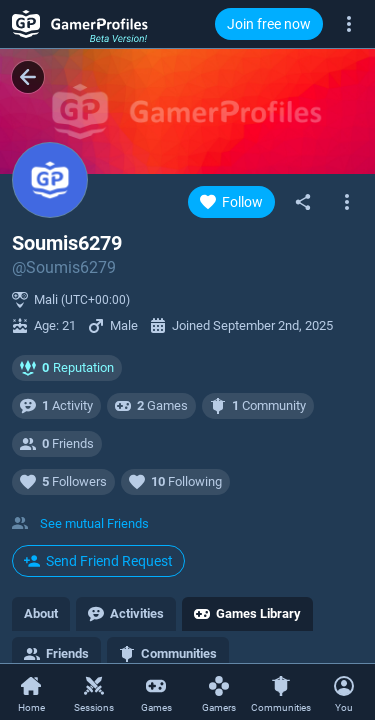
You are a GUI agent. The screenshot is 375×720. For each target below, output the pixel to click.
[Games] (156, 693)
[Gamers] (219, 693)
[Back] (28, 77)
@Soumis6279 (64, 267)
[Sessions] (94, 693)
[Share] (303, 202)
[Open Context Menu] (344, 692)
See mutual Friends (94, 523)
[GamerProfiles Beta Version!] (80, 24)
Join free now (269, 24)
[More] (349, 23)
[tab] (41, 614)
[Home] (31, 693)
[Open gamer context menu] (347, 202)
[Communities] (281, 693)
